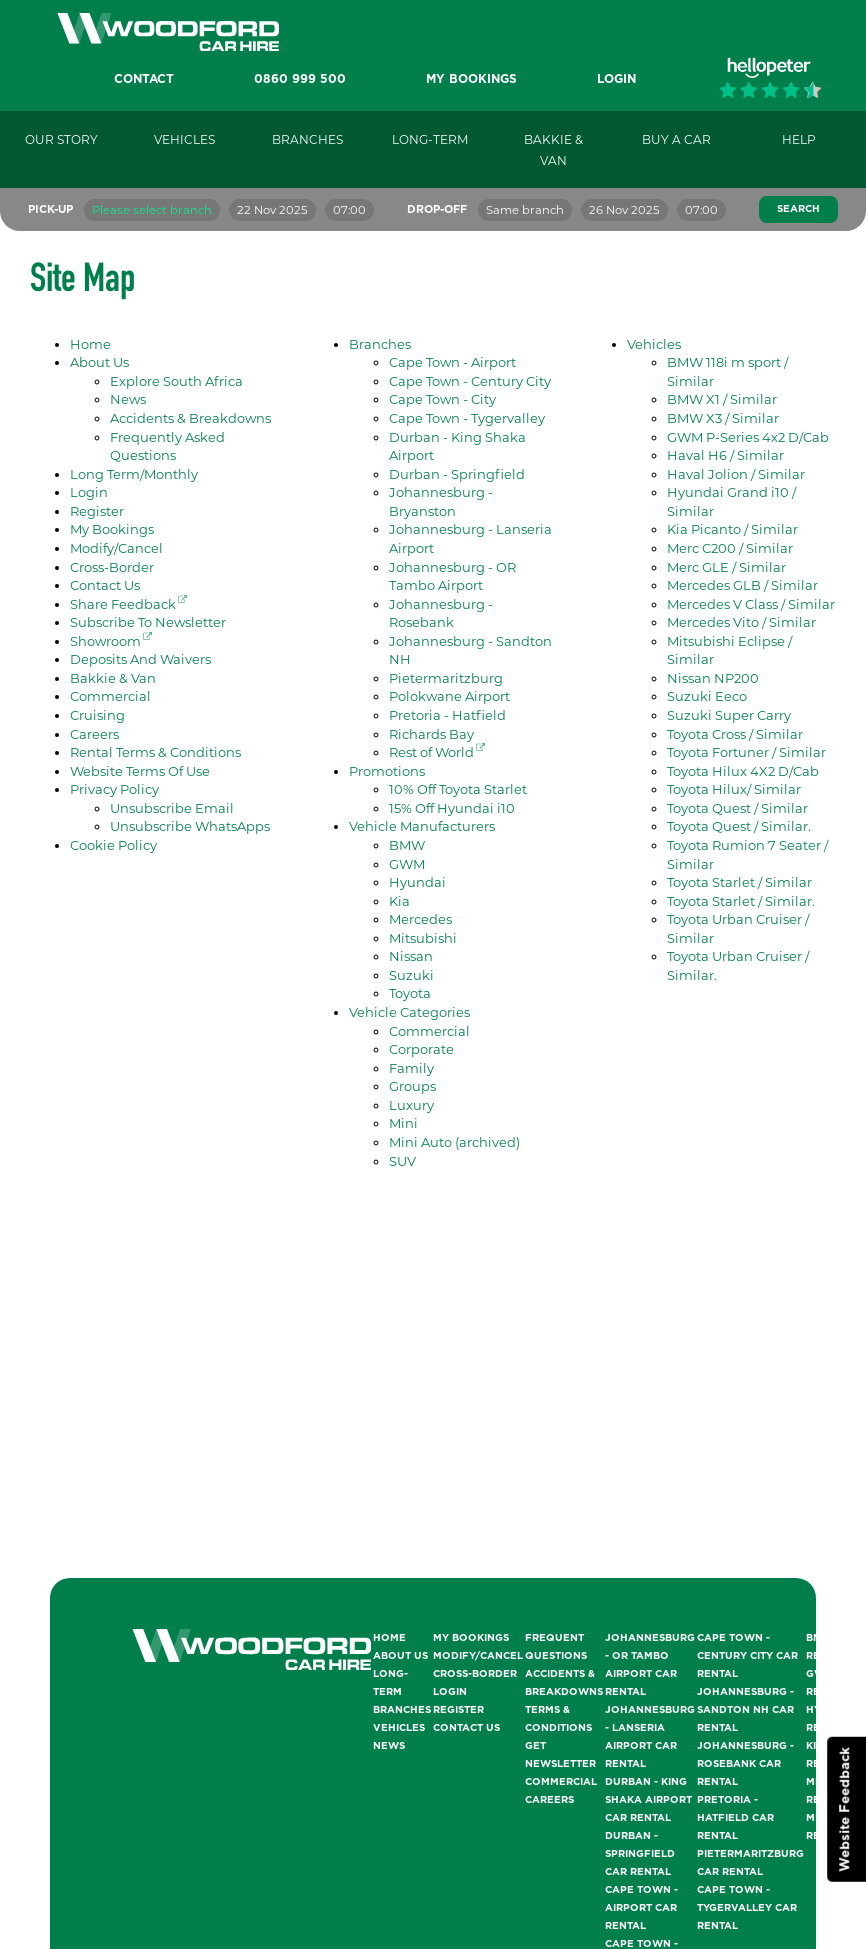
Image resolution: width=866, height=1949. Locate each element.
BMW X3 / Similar (723, 418)
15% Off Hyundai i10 (452, 808)
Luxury (411, 1105)
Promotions (387, 771)
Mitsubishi (423, 938)
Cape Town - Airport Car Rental (641, 1908)
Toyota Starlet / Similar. (741, 901)
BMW (407, 845)
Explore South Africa (176, 381)
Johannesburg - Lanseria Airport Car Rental (650, 1737)
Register (97, 511)
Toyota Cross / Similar (735, 734)
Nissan (411, 956)
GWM (407, 864)
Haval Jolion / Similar (736, 474)
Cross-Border (112, 567)
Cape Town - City (442, 399)
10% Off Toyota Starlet (458, 789)
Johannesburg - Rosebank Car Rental (745, 1764)
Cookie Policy (113, 845)
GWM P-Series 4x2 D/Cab (748, 437)
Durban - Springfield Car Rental (640, 1854)
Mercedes (420, 919)
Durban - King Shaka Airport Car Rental (648, 1800)
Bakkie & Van (113, 678)
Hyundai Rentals (831, 1719)
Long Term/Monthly (134, 474)
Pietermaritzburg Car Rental (750, 1863)
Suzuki (411, 975)
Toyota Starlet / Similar (739, 882)
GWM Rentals (829, 1683)
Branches (380, 344)
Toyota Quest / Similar (737, 808)
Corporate (421, 1049)
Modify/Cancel (116, 548)
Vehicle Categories (409, 1012)
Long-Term (390, 1683)
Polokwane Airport (449, 696)
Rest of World (437, 752)
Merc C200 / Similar (730, 548)
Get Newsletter (560, 1755)
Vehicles (654, 344)
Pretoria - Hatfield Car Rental (735, 1818)
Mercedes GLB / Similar (742, 585)
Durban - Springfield (457, 474)
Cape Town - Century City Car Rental (747, 1656)
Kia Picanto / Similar (732, 529)
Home (90, 344)
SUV (402, 1161)
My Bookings (112, 529)
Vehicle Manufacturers (422, 826)
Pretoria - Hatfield (447, 715)
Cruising (97, 715)
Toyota (410, 993)
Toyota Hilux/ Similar (734, 789)
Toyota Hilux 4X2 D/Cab (743, 771)
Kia (399, 901)
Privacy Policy (114, 789)
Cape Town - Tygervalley (467, 418)
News (128, 399)
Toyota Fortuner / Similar (746, 752)
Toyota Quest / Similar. (739, 826)
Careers (94, 734)
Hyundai (417, 882)
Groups (412, 1086)
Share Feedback (128, 604)
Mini (403, 1123)
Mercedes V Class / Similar (751, 604)
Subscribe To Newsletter (148, 622)
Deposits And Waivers (140, 659)
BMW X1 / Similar (722, 399)
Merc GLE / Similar (726, 567)
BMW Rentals (829, 1647)
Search (798, 209)
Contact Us (105, 585)
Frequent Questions (556, 1647)
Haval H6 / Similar (725, 455)
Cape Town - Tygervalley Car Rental (747, 1908)
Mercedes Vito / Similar (741, 622)
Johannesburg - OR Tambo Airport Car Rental (650, 1665)
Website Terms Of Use (140, 771)
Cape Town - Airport (452, 362)
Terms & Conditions (558, 1719)
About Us (99, 362)
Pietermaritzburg (446, 678)
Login (89, 492)
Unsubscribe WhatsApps (190, 826)
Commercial (110, 696)
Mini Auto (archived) (454, 1142)
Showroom (111, 641)
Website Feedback (845, 1809)
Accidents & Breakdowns (190, 418)
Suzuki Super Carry (729, 715)
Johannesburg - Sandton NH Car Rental (745, 1710)
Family (411, 1068)
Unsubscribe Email (172, 808)
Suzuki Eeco (707, 696)
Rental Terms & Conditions (155, 752)
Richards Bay (431, 734)
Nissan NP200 (713, 678)
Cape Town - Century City (470, 381)
